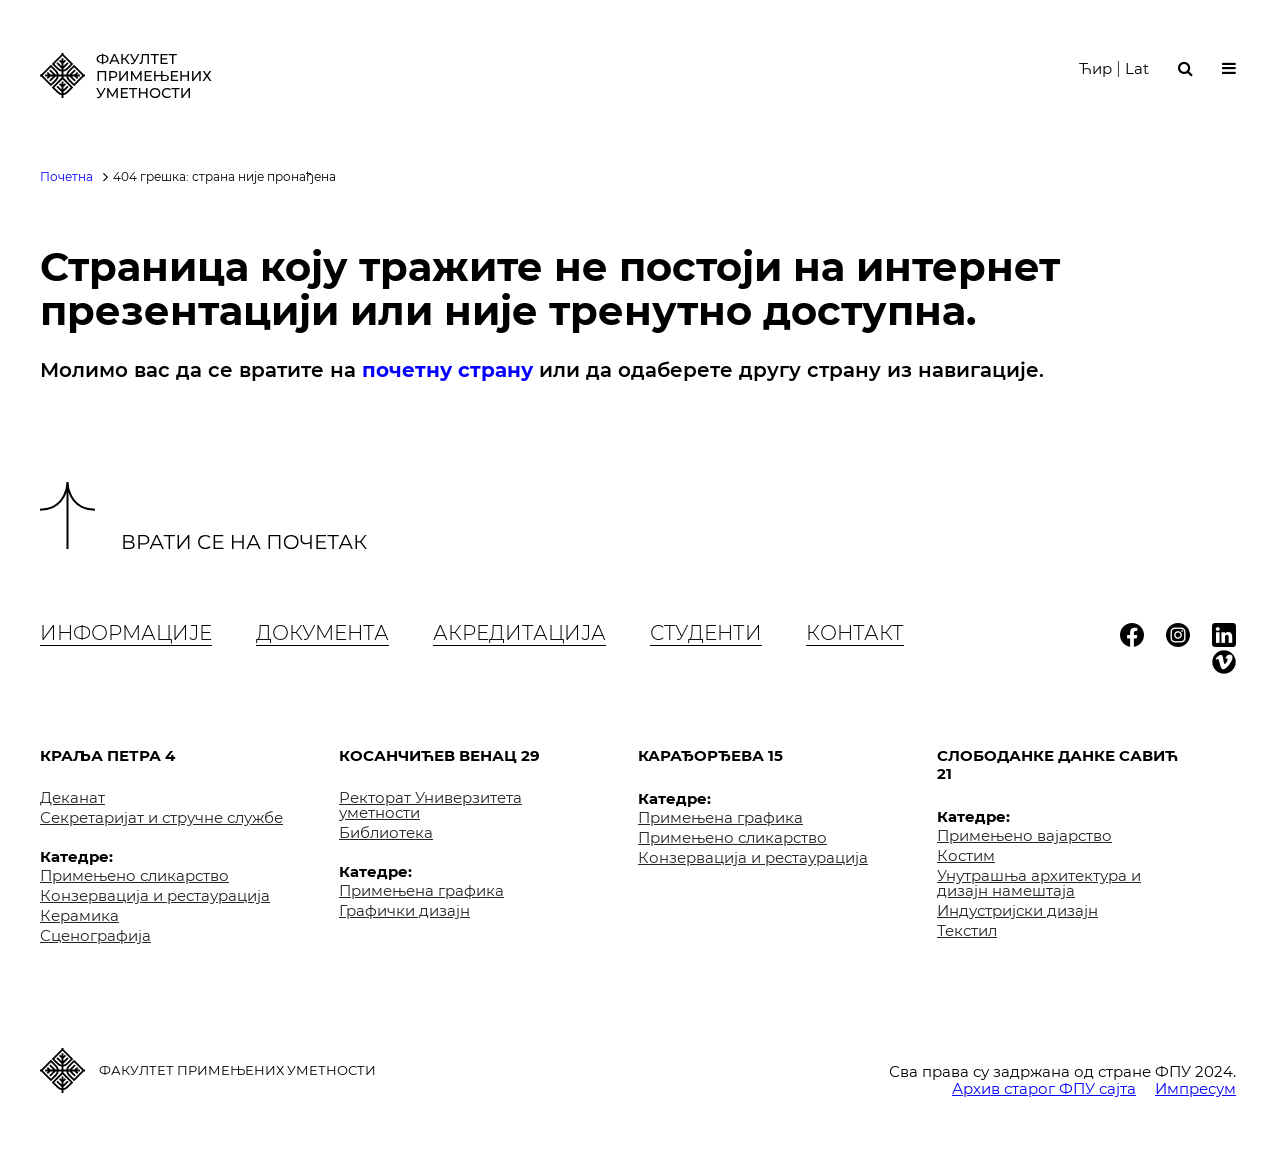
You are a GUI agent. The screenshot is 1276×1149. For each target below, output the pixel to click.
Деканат (72, 797)
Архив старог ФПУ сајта (1044, 1088)
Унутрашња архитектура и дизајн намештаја (1039, 883)
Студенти (706, 633)
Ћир (1095, 68)
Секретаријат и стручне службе (161, 817)
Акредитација (519, 633)
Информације (126, 633)
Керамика (79, 915)
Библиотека (386, 832)
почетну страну (447, 370)
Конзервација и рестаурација (155, 895)
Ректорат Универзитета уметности (430, 805)
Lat (1137, 68)
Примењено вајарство (1024, 835)
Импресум (1195, 1088)
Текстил (967, 930)
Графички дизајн (404, 910)
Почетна (66, 176)
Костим (966, 855)
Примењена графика (421, 890)
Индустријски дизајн (1017, 910)
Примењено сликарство (134, 875)
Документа (322, 633)
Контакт (855, 633)
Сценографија (95, 935)
